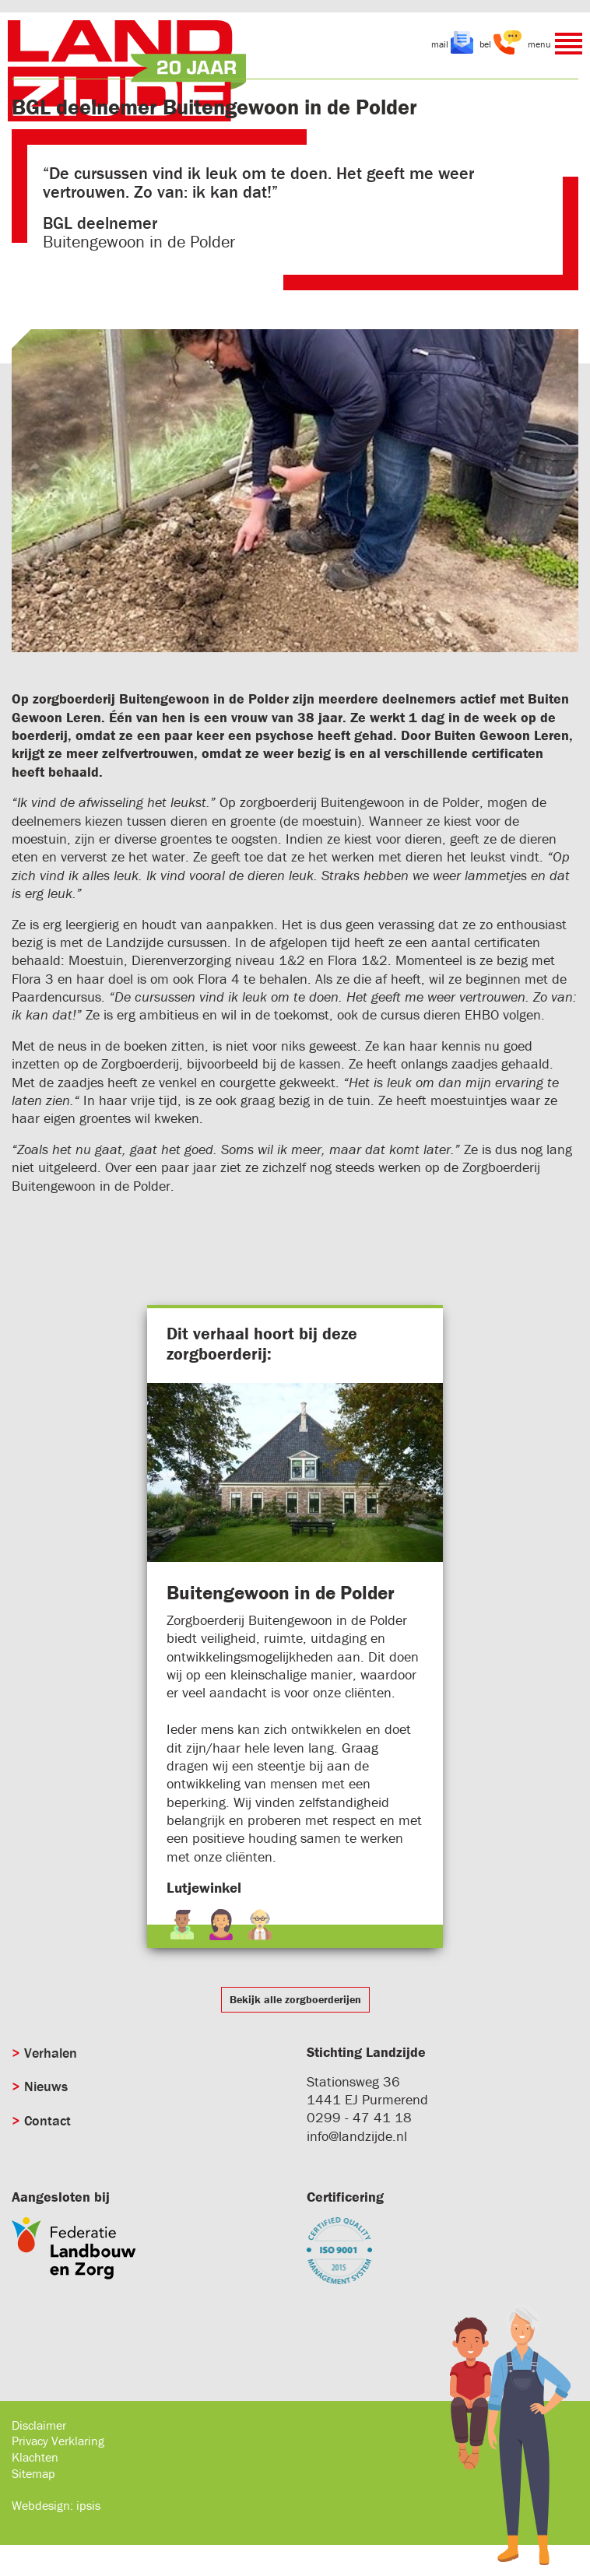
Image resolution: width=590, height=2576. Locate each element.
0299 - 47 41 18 (359, 2117)
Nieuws (46, 2086)
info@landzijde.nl (357, 2136)
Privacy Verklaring (58, 2440)
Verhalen (50, 2053)
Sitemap (33, 2473)
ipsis (88, 2505)
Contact (47, 2120)
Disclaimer (39, 2425)
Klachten (35, 2457)
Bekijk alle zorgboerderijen (295, 1999)
